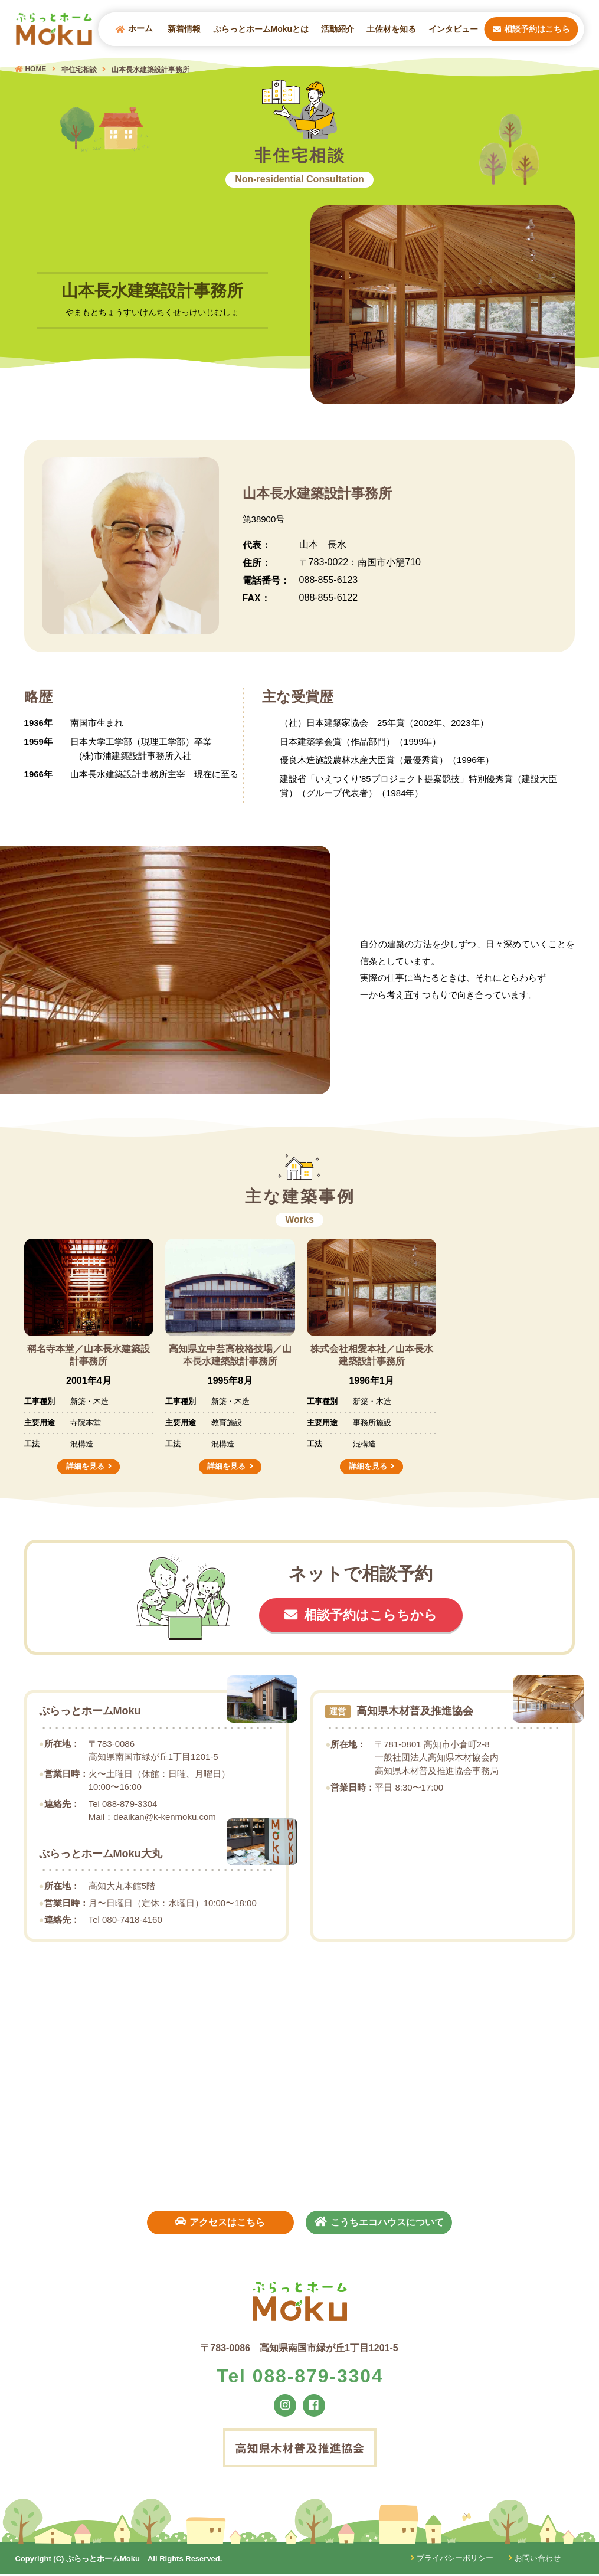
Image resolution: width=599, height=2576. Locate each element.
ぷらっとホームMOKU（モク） (56, 30)
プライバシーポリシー (451, 2561)
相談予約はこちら (531, 30)
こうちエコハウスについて (381, 2221)
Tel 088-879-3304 (300, 2377)
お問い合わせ (534, 2561)
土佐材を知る (391, 29)
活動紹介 (337, 29)
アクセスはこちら (218, 2221)
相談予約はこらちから (371, 1615)
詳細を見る (85, 1466)
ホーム (134, 30)
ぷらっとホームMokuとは (261, 29)
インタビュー (453, 29)
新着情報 (184, 29)
